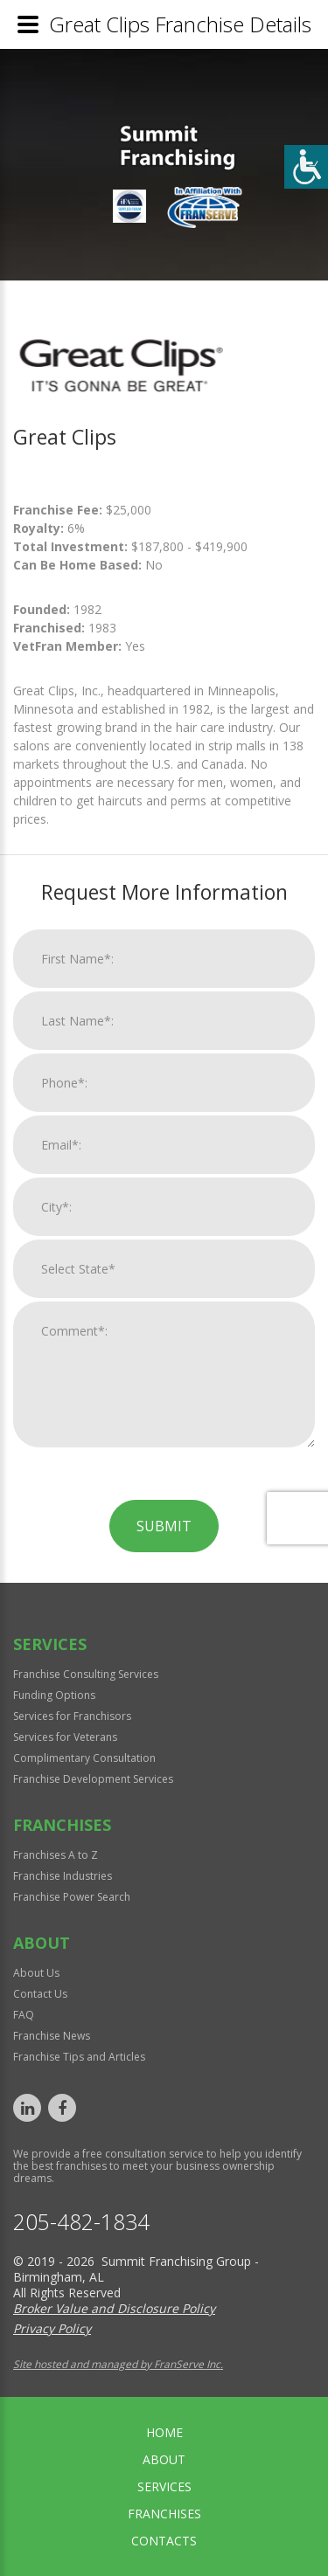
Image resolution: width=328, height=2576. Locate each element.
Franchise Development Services (93, 1778)
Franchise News (51, 2035)
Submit (164, 1741)
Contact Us (40, 1993)
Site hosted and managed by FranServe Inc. (118, 2364)
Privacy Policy (52, 2328)
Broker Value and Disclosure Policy (114, 2308)
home (164, 2432)
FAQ (23, 2014)
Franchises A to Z (55, 1854)
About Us (36, 1972)
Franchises (164, 2513)
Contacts (164, 2540)
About (164, 2459)
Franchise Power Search (71, 1896)
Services (164, 2486)
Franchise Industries (62, 1875)
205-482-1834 (81, 2222)
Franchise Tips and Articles (79, 2056)
